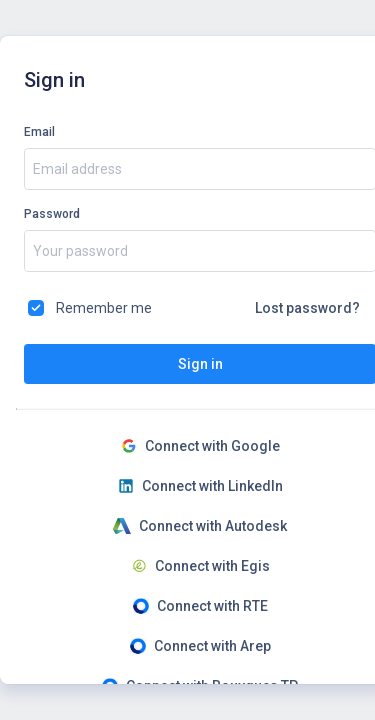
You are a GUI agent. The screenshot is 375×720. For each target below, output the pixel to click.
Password (52, 214)
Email (39, 132)
